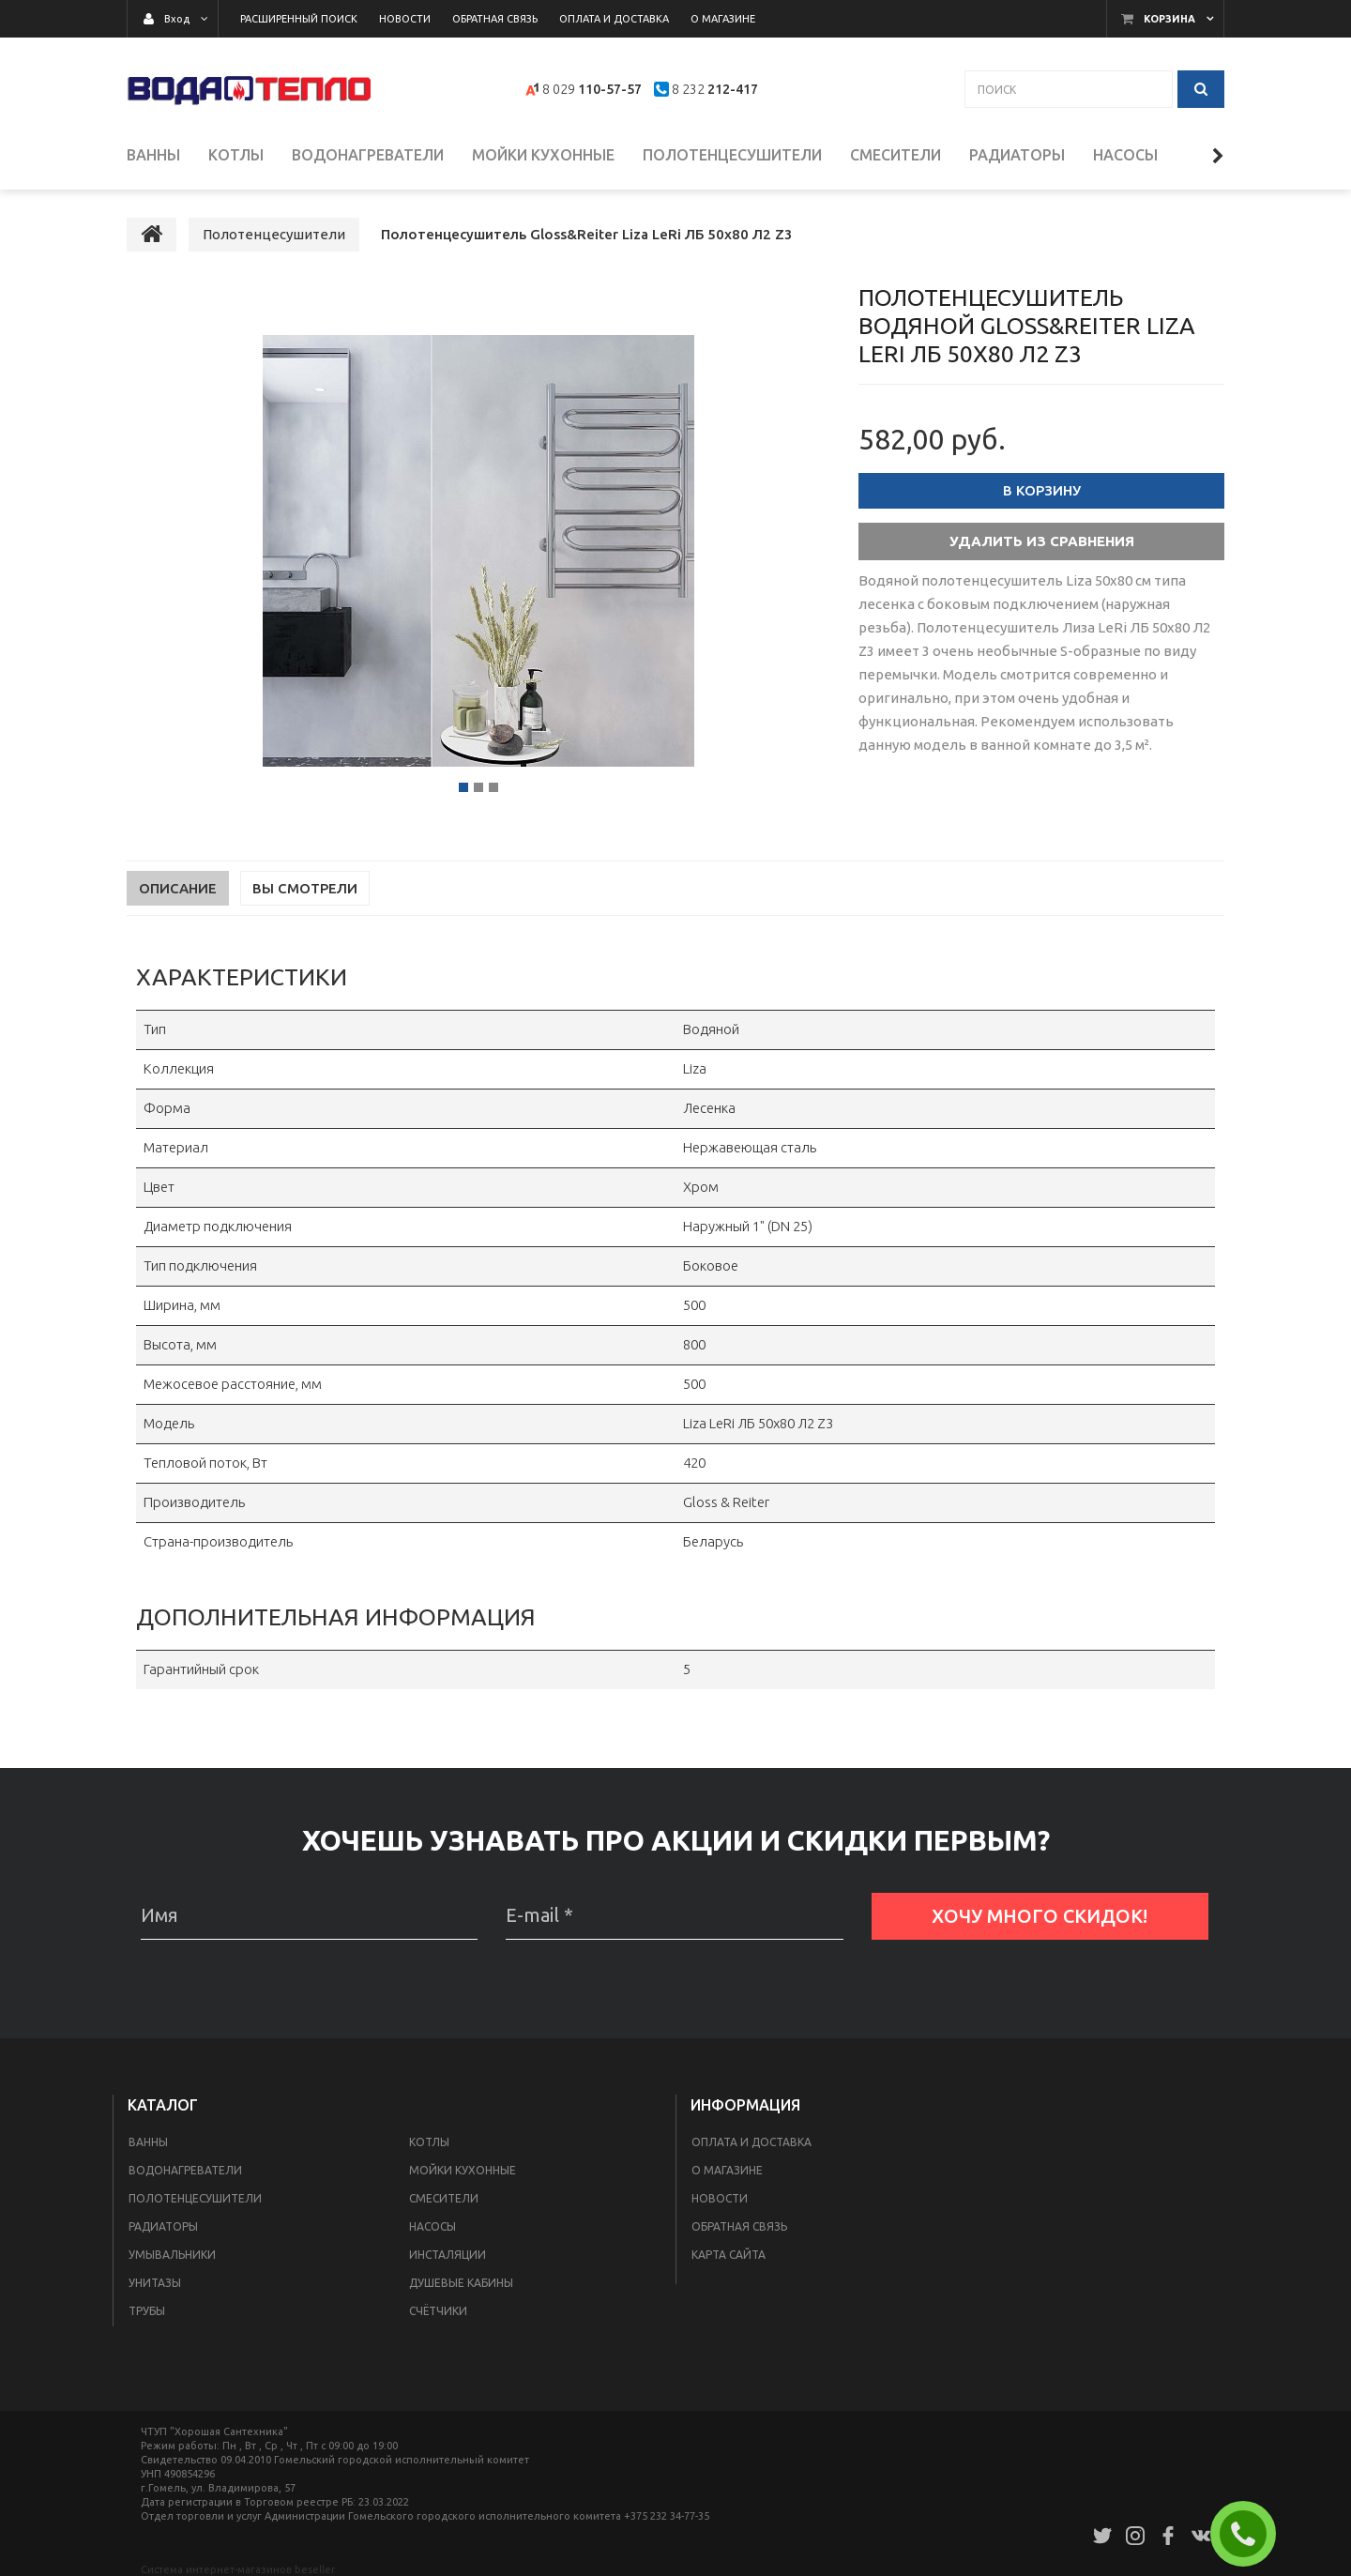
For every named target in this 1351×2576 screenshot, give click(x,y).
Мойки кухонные (462, 2170)
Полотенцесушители (195, 2198)
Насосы (432, 2226)
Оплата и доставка (751, 2142)
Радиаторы (163, 2226)
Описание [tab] (178, 888)
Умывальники (172, 2254)
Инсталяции (447, 2254)
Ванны (148, 2142)
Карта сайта (728, 2254)
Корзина (1169, 18)
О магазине (727, 2170)
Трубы (147, 2311)
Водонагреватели (185, 2170)
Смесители (443, 2198)
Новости (719, 2198)
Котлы (429, 2142)
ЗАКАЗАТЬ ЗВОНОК (1250, 2533)
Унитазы (155, 2283)
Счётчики (438, 2311)
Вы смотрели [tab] (304, 888)
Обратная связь (739, 2226)
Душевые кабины (461, 2283)
